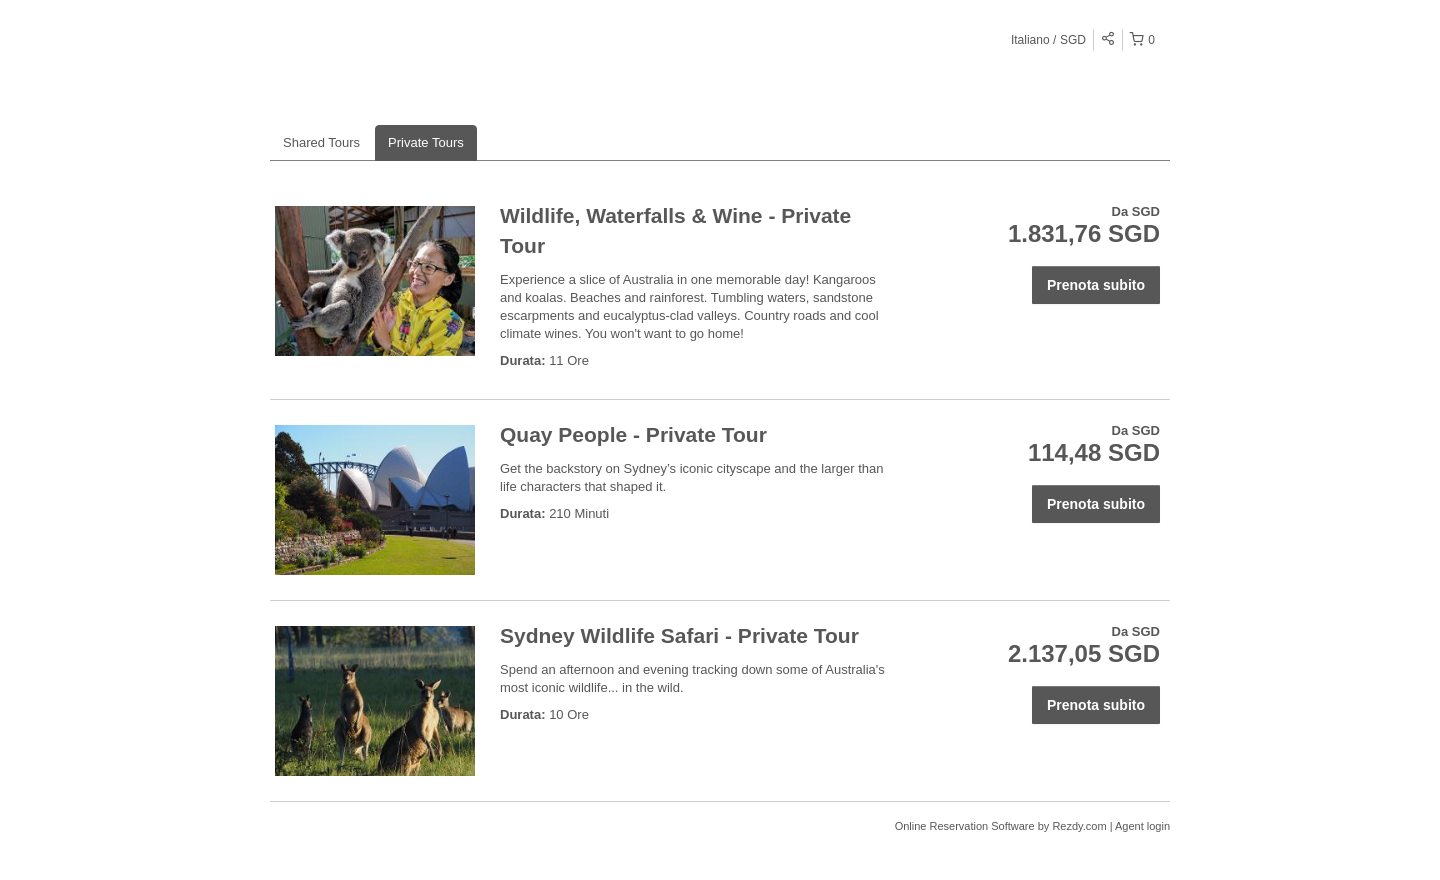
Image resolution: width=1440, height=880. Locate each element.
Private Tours (426, 142)
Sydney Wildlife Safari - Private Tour (679, 635)
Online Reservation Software (965, 826)
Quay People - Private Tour (633, 434)
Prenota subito (1096, 285)
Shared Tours (321, 142)
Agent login (1142, 826)
